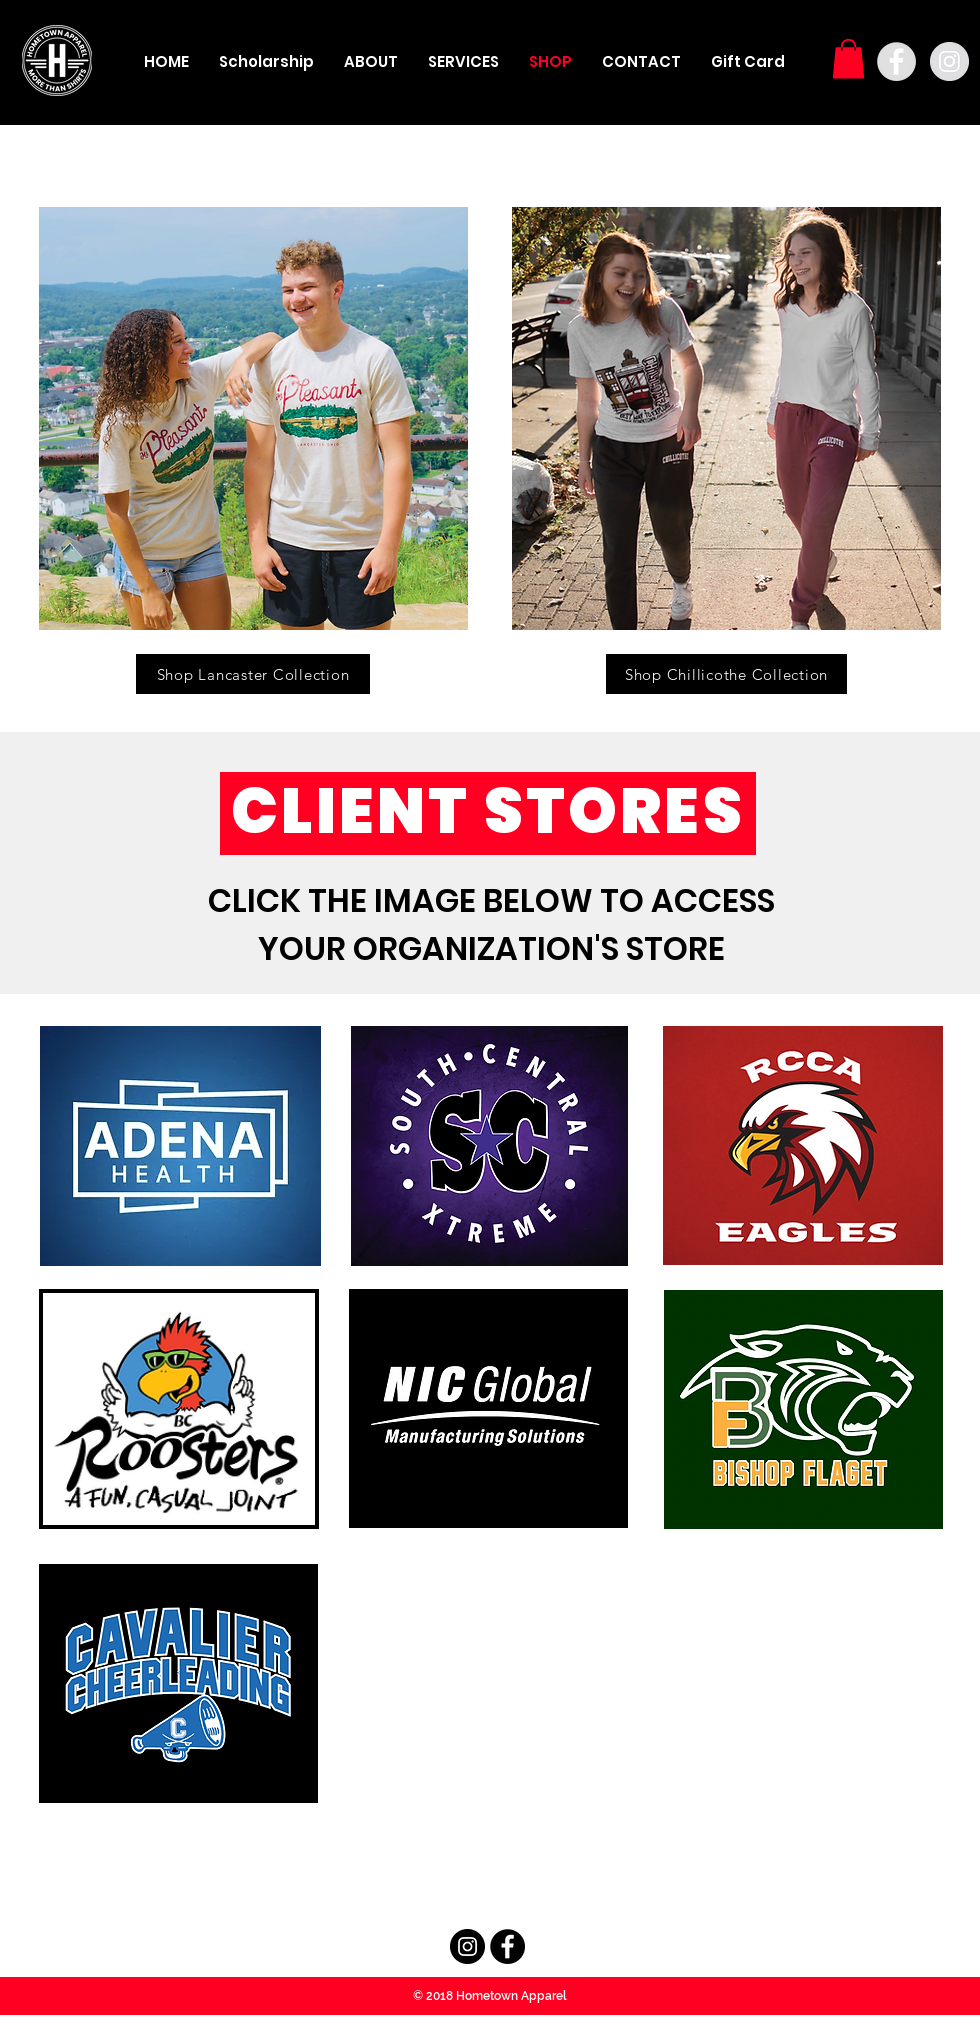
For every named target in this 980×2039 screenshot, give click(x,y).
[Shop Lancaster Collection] (253, 674)
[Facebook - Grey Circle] (896, 61)
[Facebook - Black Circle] (507, 1946)
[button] (848, 58)
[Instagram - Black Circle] (467, 1946)
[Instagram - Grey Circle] (949, 61)
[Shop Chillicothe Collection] (726, 674)
